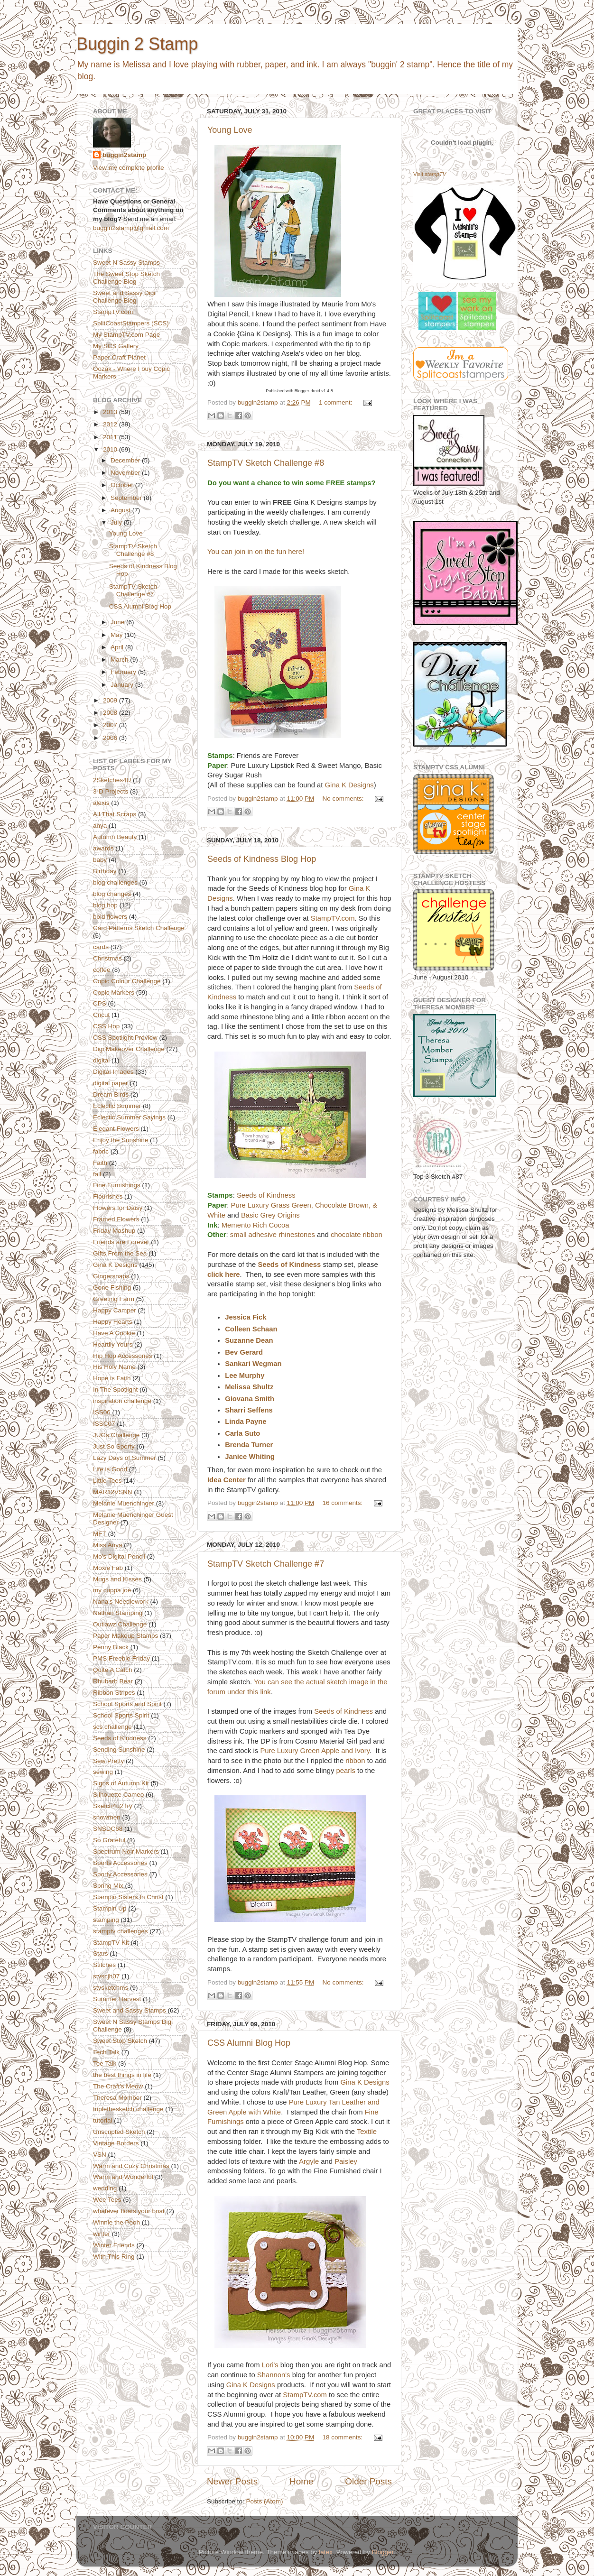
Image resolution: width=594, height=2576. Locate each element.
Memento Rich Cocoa (255, 1225)
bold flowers (110, 916)
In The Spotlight (115, 1389)
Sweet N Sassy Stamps (126, 262)
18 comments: (343, 2437)
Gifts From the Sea (120, 1253)
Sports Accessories (120, 1862)
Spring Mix (108, 1885)
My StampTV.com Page (126, 334)
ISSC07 (104, 1423)
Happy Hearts (112, 1321)
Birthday (105, 871)
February (124, 671)
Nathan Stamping (117, 1612)
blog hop (105, 905)
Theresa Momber (117, 2097)
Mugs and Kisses (117, 1579)
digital (101, 1060)
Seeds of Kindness (266, 1195)
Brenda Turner (249, 1445)
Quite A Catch (112, 1669)
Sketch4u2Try (112, 1806)
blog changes (112, 893)
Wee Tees (107, 2199)
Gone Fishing (112, 1287)
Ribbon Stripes (114, 1692)
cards (101, 947)
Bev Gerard (244, 1352)
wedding (105, 2188)
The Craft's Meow (118, 2086)
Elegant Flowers (116, 1128)
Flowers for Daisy (117, 1207)
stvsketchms (110, 1987)
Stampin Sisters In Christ (128, 1897)
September (127, 497)
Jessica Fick (245, 1317)
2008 (111, 712)
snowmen (107, 1817)
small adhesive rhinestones (272, 1234)
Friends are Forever (121, 1242)
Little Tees (107, 1480)
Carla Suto (242, 1433)
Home (301, 2481)
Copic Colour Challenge (127, 981)
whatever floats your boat (129, 2211)
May (117, 634)
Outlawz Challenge (120, 1624)
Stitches (104, 1964)
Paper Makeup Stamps (125, 1635)
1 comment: (336, 402)
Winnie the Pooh (116, 2222)
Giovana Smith (249, 1399)
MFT (99, 1533)
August (121, 510)
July (117, 522)
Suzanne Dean (249, 1340)
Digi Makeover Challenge (129, 1049)
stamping (106, 1919)
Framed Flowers (116, 1219)
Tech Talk (106, 2052)
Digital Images (113, 1071)
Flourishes (107, 1196)
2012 (111, 424)
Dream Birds (111, 1094)
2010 (111, 449)
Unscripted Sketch (119, 2131)
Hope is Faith (112, 1378)
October (123, 485)
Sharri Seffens (249, 1410)
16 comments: (343, 1502)
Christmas (107, 958)
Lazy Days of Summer (124, 1457)
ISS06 (102, 1412)
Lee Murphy (244, 1375)
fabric (101, 1151)
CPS (99, 1003)
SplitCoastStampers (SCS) (131, 323)
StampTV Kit (111, 1942)
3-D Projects (110, 791)
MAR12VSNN (112, 1492)
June (118, 622)
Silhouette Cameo (118, 1794)
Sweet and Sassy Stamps (129, 2010)
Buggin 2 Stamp (137, 44)
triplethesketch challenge (128, 2109)
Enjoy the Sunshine (120, 1140)
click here (223, 1274)
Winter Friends (114, 2245)
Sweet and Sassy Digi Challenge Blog (124, 296)
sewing (103, 1771)
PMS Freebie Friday (121, 1658)
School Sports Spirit (121, 1715)
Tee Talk (104, 2063)
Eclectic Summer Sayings (129, 1117)
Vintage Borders (116, 2143)
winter (101, 2233)
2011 (111, 437)
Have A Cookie (114, 1333)
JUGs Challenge (116, 1435)
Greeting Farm (113, 1298)
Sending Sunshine (119, 1749)
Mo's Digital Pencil (119, 1556)
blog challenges (115, 882)
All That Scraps (114, 814)
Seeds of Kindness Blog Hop (261, 859)
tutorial (102, 2120)
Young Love (229, 130)
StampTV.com (333, 918)
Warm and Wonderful (123, 2176)
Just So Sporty (114, 1446)
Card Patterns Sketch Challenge (139, 928)
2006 (111, 737)
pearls (345, 1770)
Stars (100, 1953)
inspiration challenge (122, 1400)
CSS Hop (106, 1026)
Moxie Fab (108, 1567)
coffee (102, 969)
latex (326, 2552)
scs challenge (112, 1726)
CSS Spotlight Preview (125, 1037)
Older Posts (368, 2481)
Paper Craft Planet (119, 357)
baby (100, 859)
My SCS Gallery (116, 346)
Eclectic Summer (117, 1105)
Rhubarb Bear (113, 1681)
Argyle (309, 2161)
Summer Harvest (117, 1999)
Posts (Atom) (264, 2501)
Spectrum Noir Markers (126, 1851)
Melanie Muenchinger (123, 1503)
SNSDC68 (107, 1828)
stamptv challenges (120, 1931)
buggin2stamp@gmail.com (131, 227)
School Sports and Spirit (127, 1704)
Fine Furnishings (116, 1185)
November (126, 472)
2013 (111, 411)
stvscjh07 (106, 1976)
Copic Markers (113, 992)
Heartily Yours (112, 1344)
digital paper (110, 1083)
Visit (429, 174)
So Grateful (109, 1840)
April (118, 647)
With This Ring (114, 2256)
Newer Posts (232, 2481)
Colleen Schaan (251, 1329)
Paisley (345, 2161)
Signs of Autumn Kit (121, 1783)
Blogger (382, 2552)
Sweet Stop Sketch (120, 2040)
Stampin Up (110, 1908)
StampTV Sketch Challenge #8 (265, 463)
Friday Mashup (114, 1230)
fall (97, 1174)
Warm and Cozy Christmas (131, 2166)
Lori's (270, 2365)
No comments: (343, 798)
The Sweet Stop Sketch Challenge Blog (126, 277)
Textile (367, 2131)
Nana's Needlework (120, 1601)
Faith (100, 1162)
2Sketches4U (112, 780)
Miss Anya (107, 1545)
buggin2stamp (124, 154)
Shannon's (273, 2375)
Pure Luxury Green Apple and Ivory (315, 1750)
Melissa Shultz (249, 1387)
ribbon (355, 1760)
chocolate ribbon (356, 1234)
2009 (111, 700)
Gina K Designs (349, 785)
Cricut (101, 1014)
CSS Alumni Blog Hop (248, 2043)
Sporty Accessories (120, 1874)
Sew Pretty (108, 1760)
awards (103, 848)
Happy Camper (114, 1310)
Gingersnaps (111, 1276)
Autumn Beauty (115, 836)
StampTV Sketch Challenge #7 (265, 1564)
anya (100, 825)
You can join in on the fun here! (255, 551)
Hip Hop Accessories (122, 1355)
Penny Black (111, 1647)
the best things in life (122, 2074)
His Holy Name (114, 1366)
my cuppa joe (112, 1590)
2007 (111, 725)
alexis (101, 802)
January (123, 684)
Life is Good (110, 1469)
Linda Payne (245, 1421)
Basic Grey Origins (270, 1215)
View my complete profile (128, 167)
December (126, 460)
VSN (99, 2154)
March (120, 659)
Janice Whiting (250, 1456)
